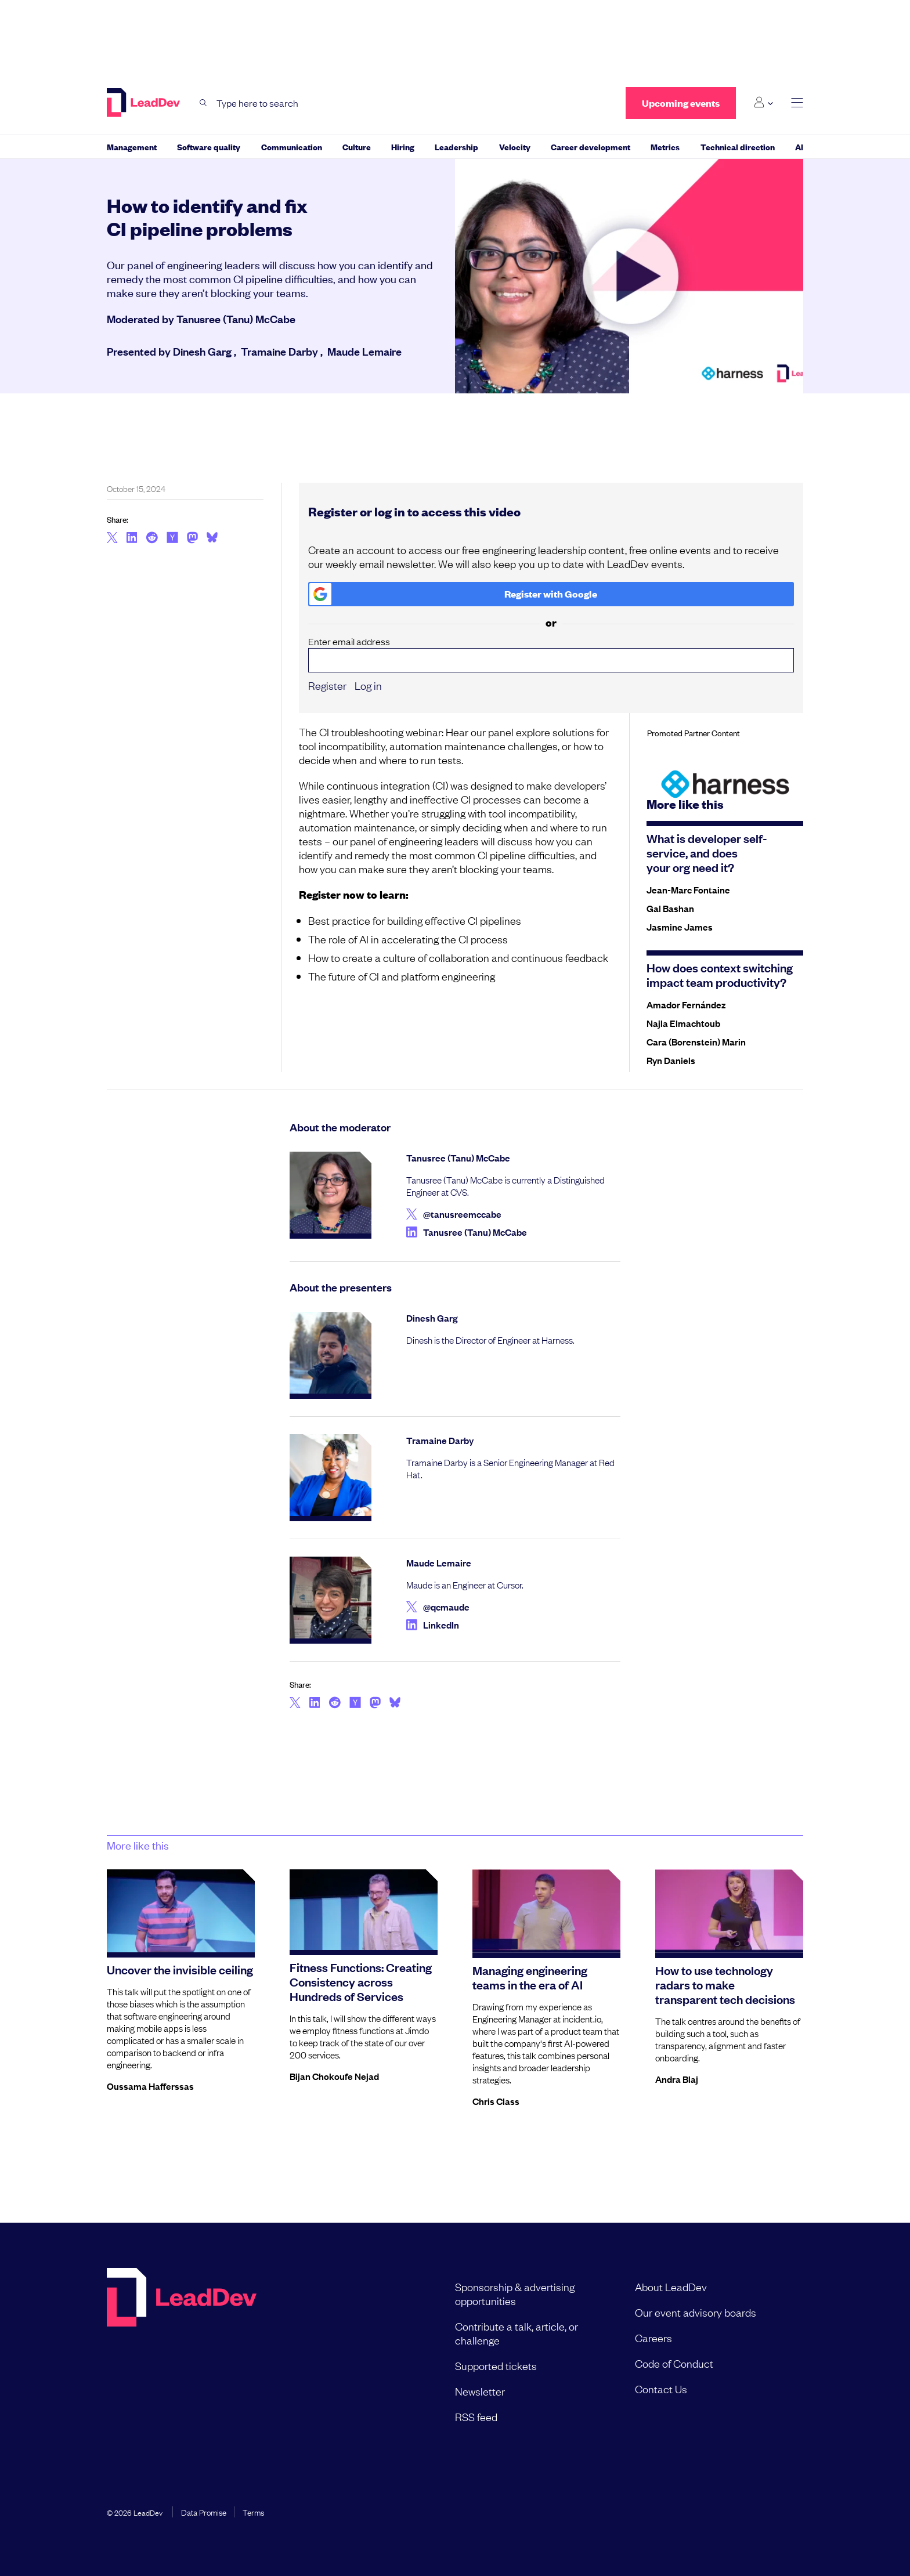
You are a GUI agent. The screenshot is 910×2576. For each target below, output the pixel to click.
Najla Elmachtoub (683, 1022)
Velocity (514, 146)
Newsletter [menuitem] (480, 2391)
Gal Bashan (670, 908)
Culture (356, 146)
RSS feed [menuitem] (476, 2416)
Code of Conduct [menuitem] (674, 2363)
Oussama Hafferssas (150, 2085)
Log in (368, 685)
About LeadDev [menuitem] (671, 2286)
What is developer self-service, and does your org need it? (707, 852)
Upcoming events (681, 103)
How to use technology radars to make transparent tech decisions (725, 1984)
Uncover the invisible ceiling (180, 1969)
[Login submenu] (763, 102)
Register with (453, 594)
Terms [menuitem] (253, 2511)
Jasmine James (680, 926)
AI (799, 146)
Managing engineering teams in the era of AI (529, 1977)
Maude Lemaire (364, 351)
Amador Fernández (686, 1004)
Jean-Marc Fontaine (688, 889)
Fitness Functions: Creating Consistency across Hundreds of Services (361, 1981)
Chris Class (495, 2100)
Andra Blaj (676, 2078)
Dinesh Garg (202, 351)
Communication (291, 146)
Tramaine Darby (279, 351)
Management (132, 146)
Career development (590, 146)
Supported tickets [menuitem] (496, 2365)
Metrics (665, 146)
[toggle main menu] (797, 103)
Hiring (402, 146)
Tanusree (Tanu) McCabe (235, 318)
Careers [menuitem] (653, 2338)
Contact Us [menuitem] (661, 2389)
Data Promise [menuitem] (203, 2511)
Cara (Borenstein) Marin (696, 1041)
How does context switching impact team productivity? (720, 974)
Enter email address (551, 653)
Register (327, 685)
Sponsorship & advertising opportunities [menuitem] (515, 2293)
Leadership (456, 146)
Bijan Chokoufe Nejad (334, 2076)
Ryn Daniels (671, 1060)
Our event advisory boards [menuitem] (695, 2312)
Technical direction (737, 146)
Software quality (208, 146)
